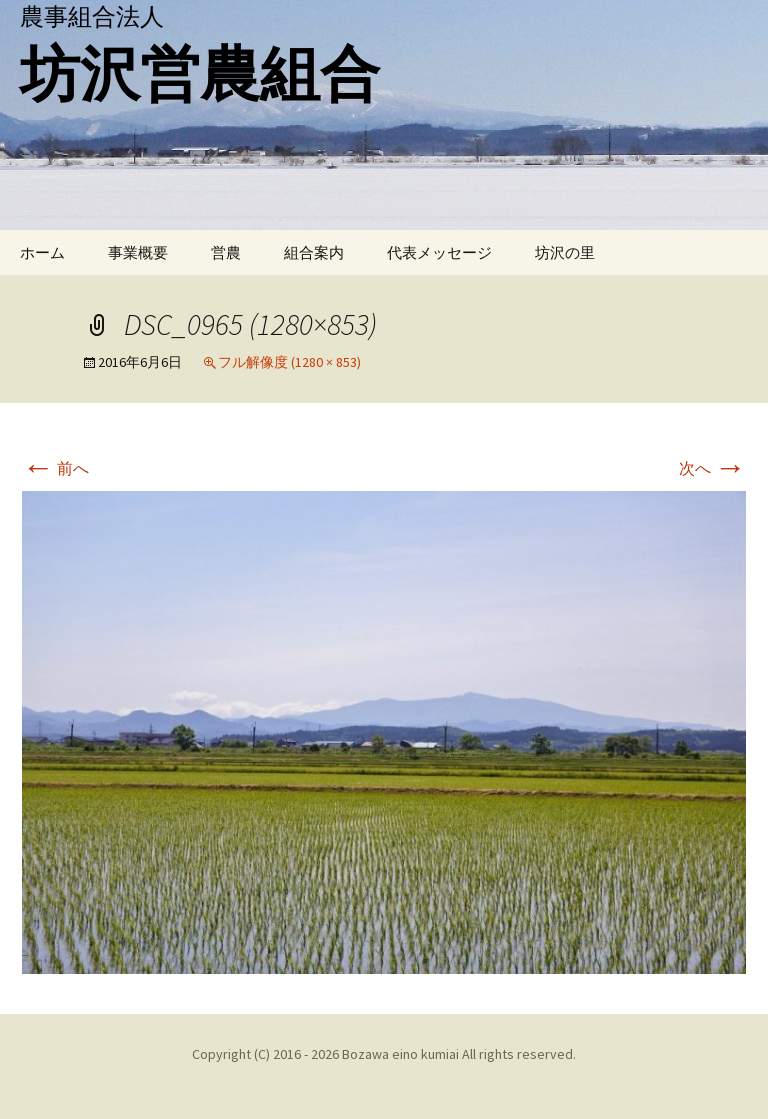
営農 (226, 252)
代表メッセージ (439, 252)
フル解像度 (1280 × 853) (289, 362)
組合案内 (314, 252)
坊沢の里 (565, 252)
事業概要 (138, 252)
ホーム (42, 252)
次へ (712, 468)
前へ (55, 468)
